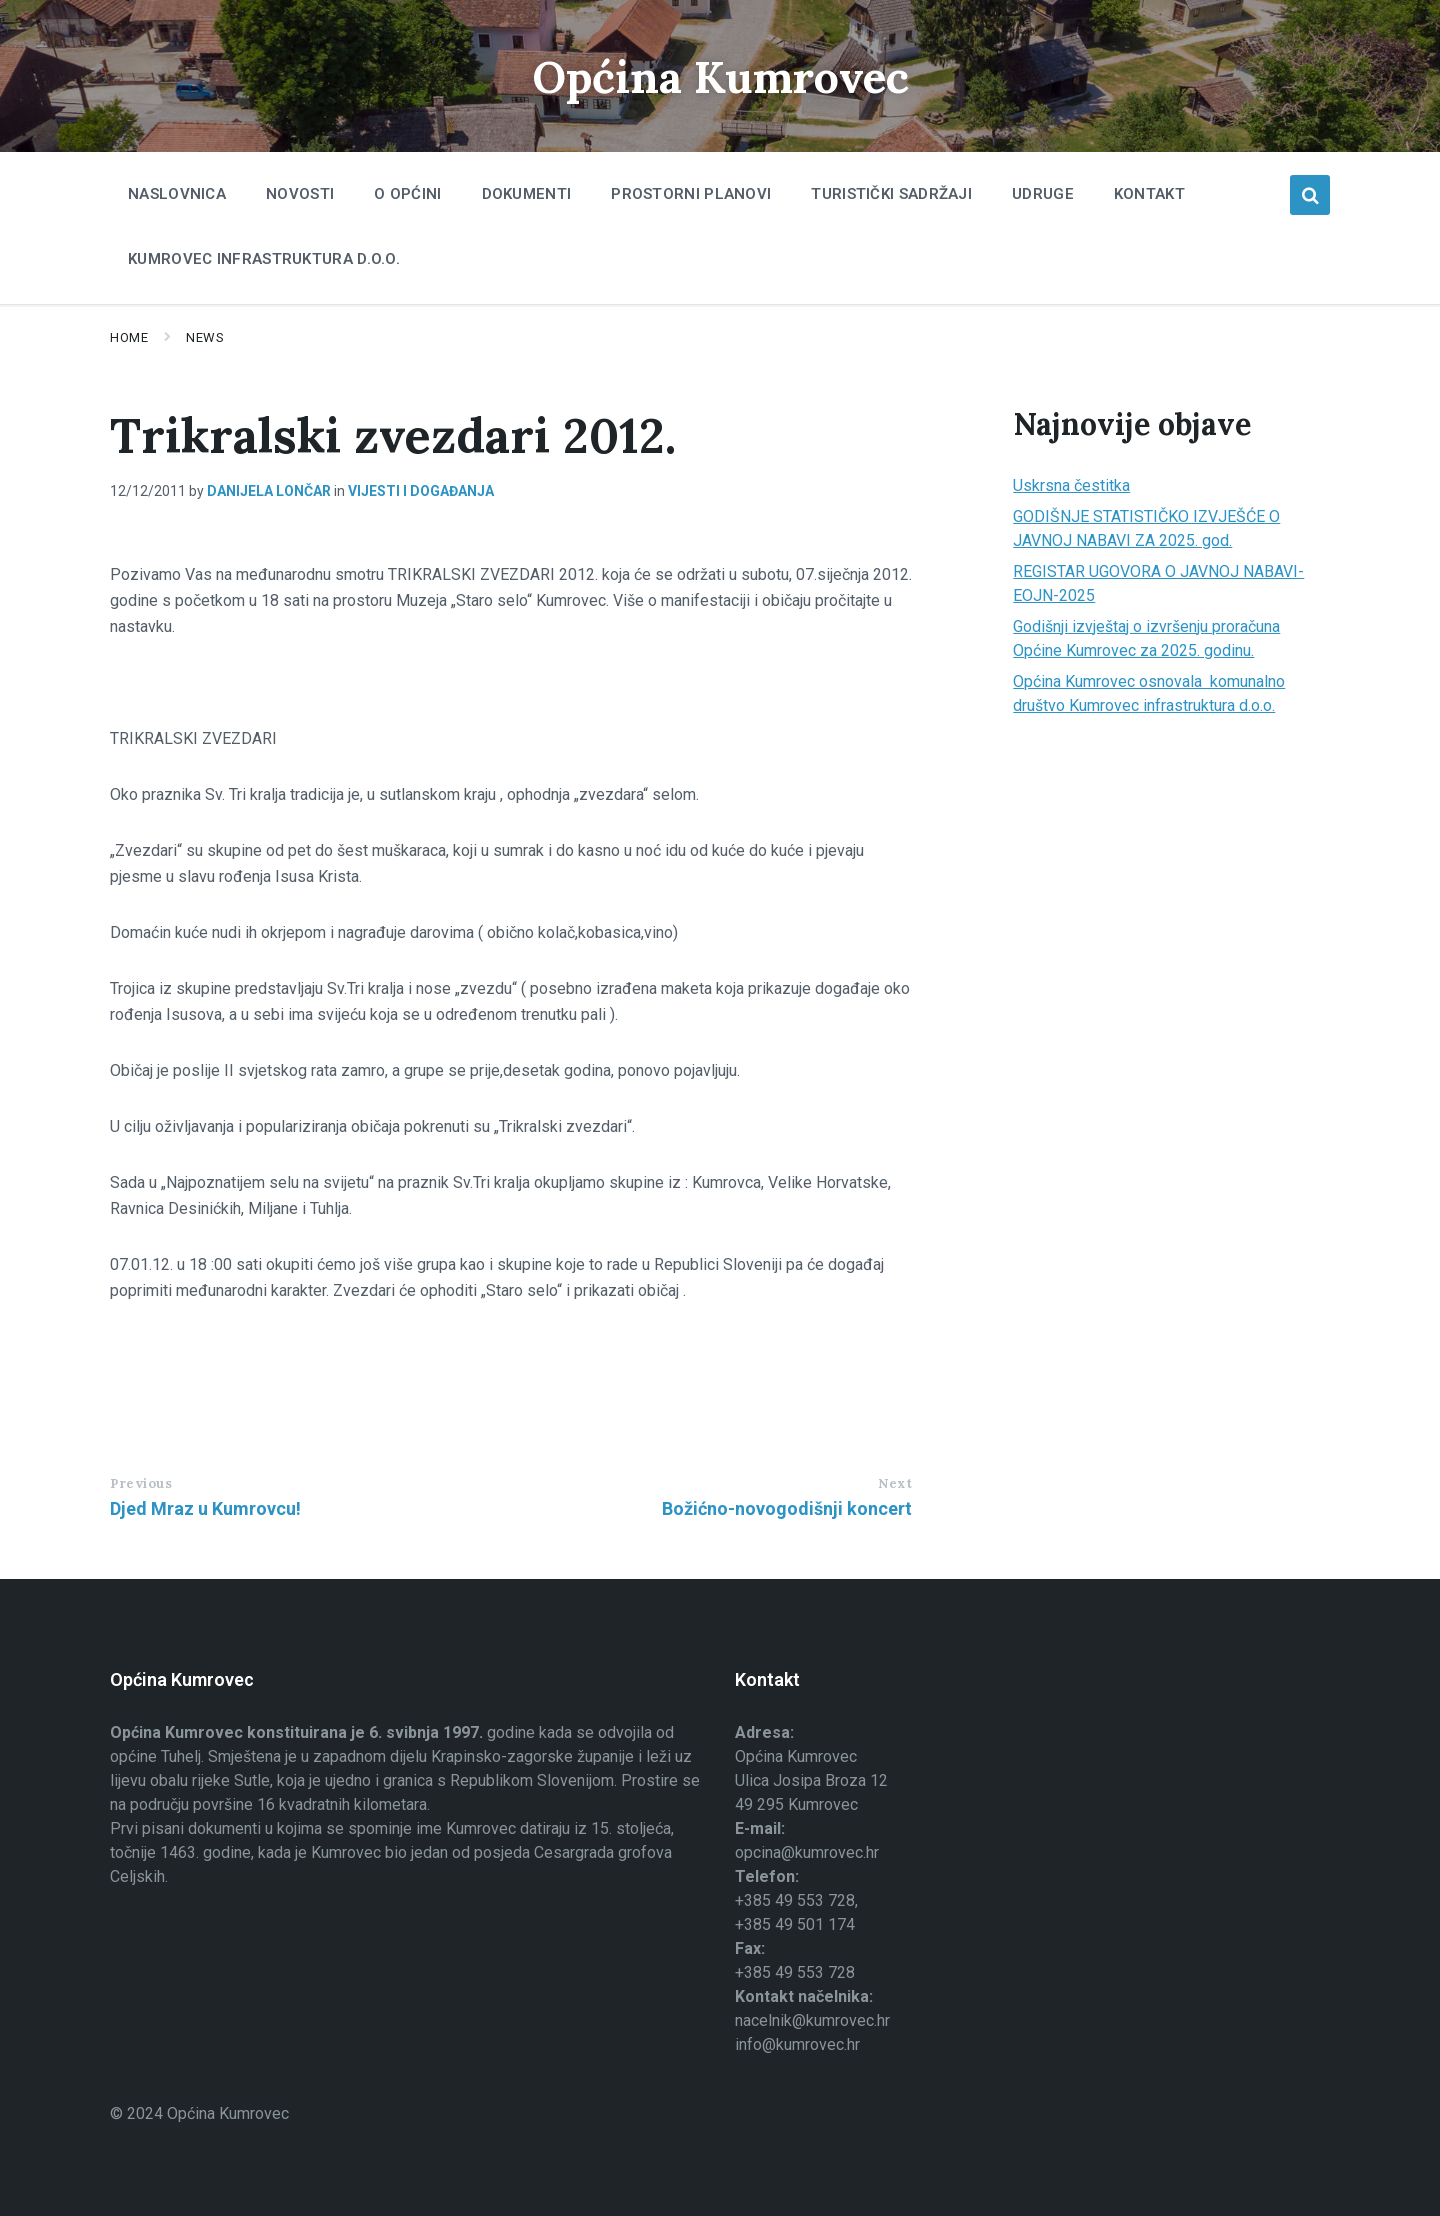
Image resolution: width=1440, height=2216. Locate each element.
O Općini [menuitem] (407, 194)
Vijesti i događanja (421, 491)
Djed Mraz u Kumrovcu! (205, 1508)
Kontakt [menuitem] (1149, 194)
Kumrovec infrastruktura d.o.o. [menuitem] (264, 259)
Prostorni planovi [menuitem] (691, 194)
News (205, 337)
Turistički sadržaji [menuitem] (891, 194)
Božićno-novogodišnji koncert (787, 1508)
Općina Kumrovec (720, 75)
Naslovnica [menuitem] (177, 194)
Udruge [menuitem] (1043, 194)
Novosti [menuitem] (300, 194)
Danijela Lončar (269, 491)
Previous (141, 1483)
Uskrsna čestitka (1071, 485)
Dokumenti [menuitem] (527, 194)
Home (129, 337)
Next (895, 1483)
